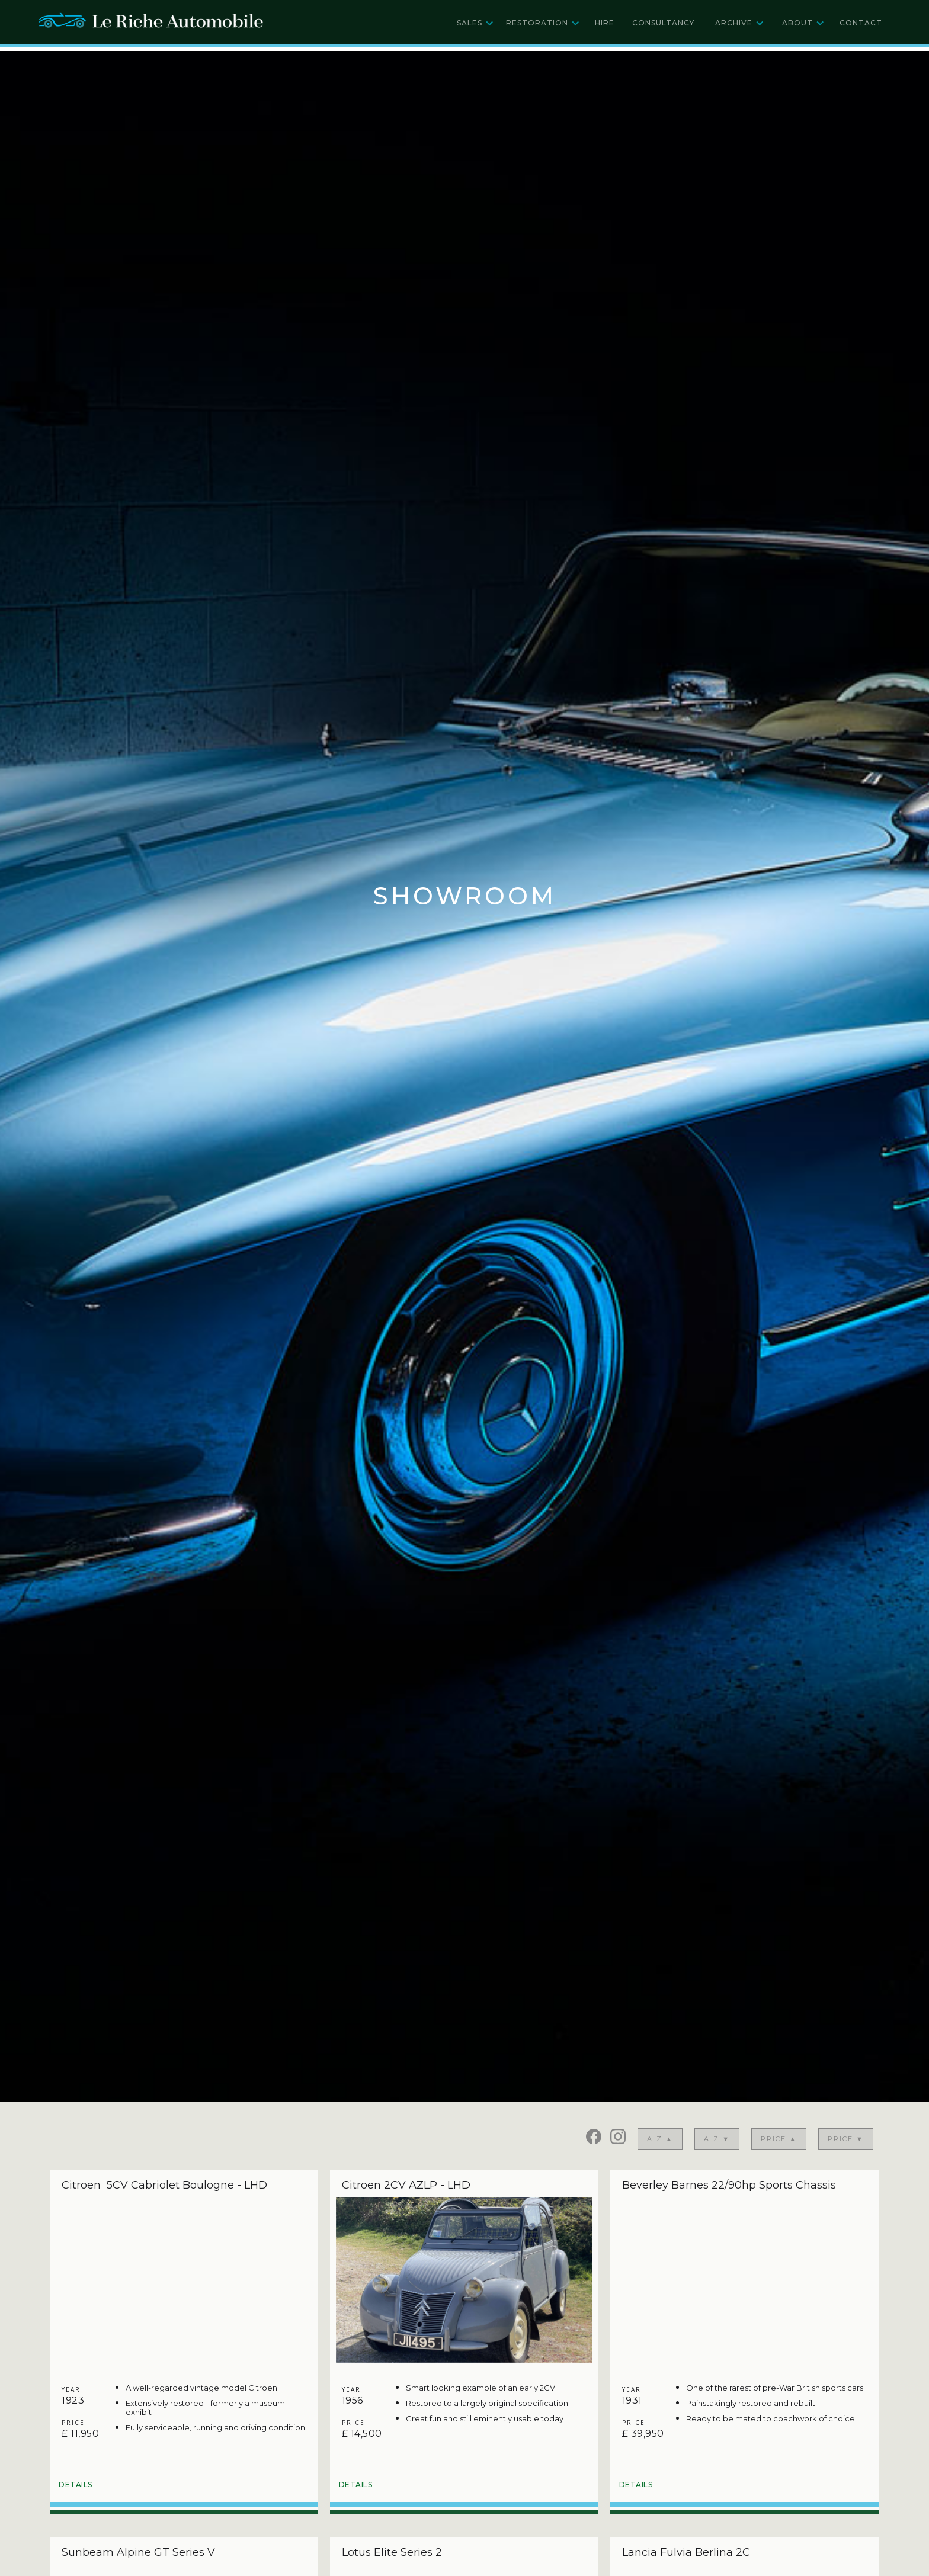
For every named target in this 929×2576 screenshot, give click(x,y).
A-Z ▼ (717, 2139)
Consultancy (663, 22)
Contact (861, 22)
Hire (604, 22)
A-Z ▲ (660, 2139)
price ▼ (846, 2139)
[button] (475, 23)
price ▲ (779, 2139)
